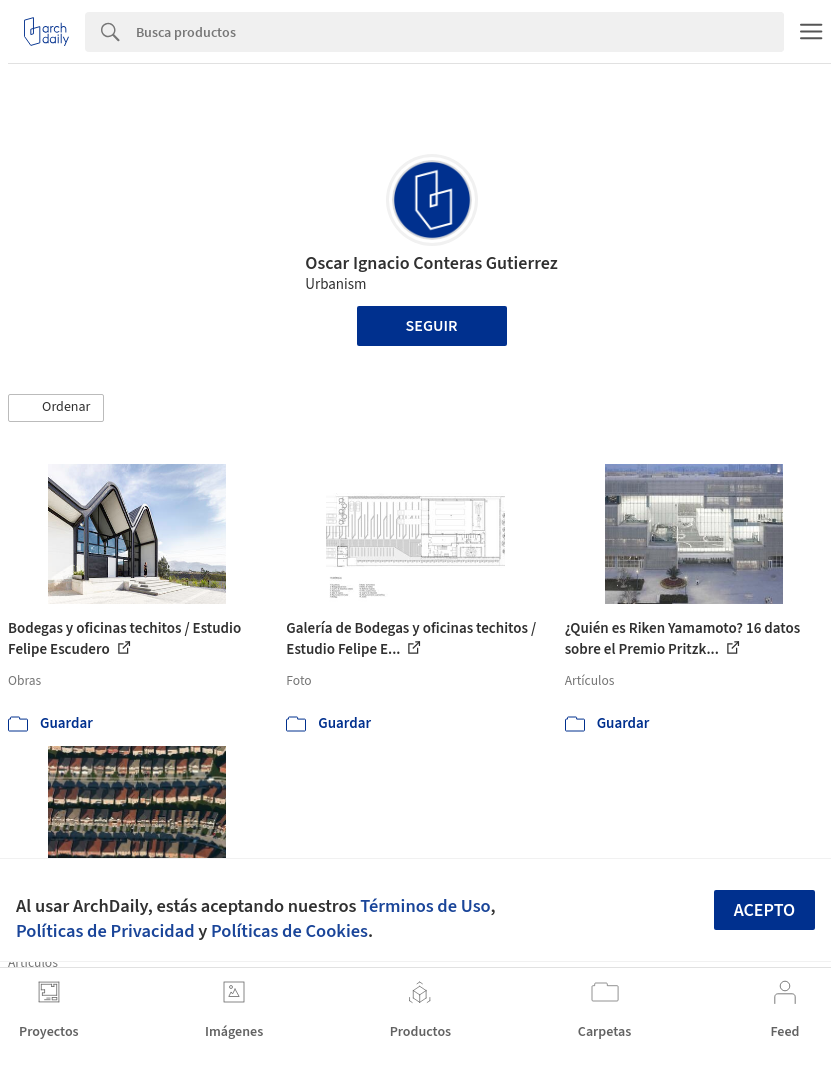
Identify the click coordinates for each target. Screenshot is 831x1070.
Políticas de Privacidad (105, 931)
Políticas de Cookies (289, 931)
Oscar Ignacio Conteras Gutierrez (431, 263)
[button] (56, 408)
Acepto (765, 910)
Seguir (432, 326)
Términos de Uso (425, 906)
